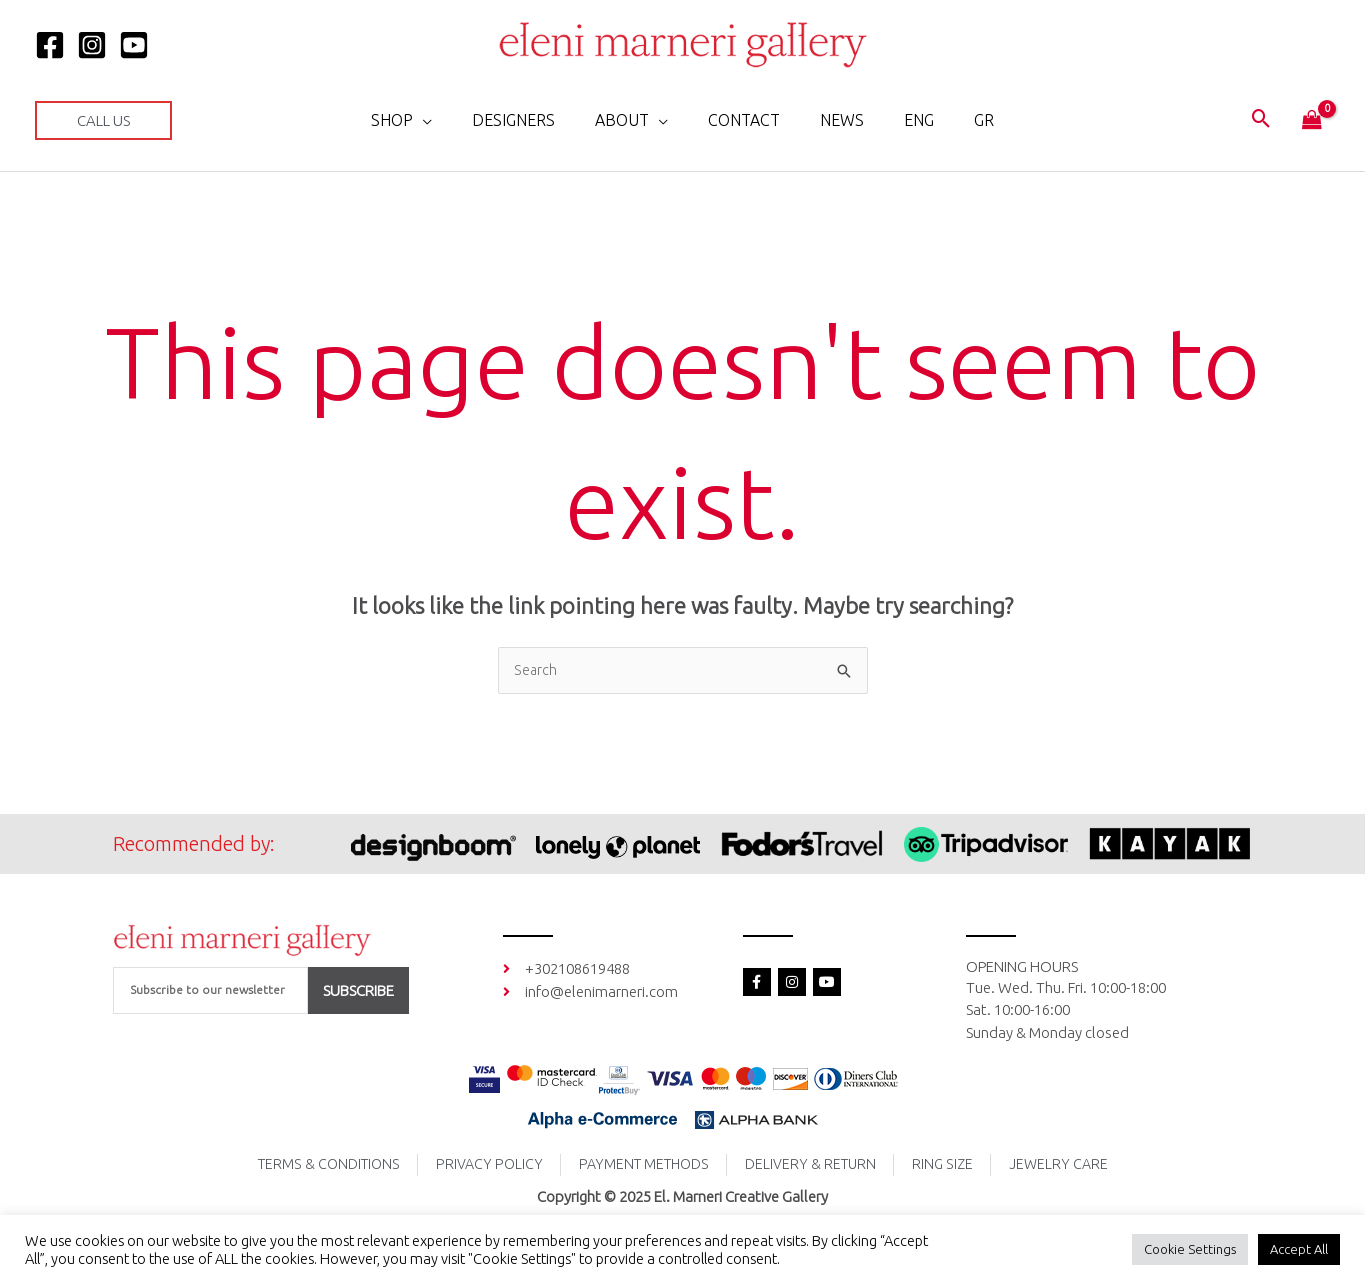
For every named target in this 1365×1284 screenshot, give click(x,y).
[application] (446, 120)
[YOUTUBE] (134, 45)
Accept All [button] (1299, 1249)
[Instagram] (92, 45)
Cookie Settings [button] (1190, 1249)
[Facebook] (50, 45)
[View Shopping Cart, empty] (1312, 121)
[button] (103, 120)
